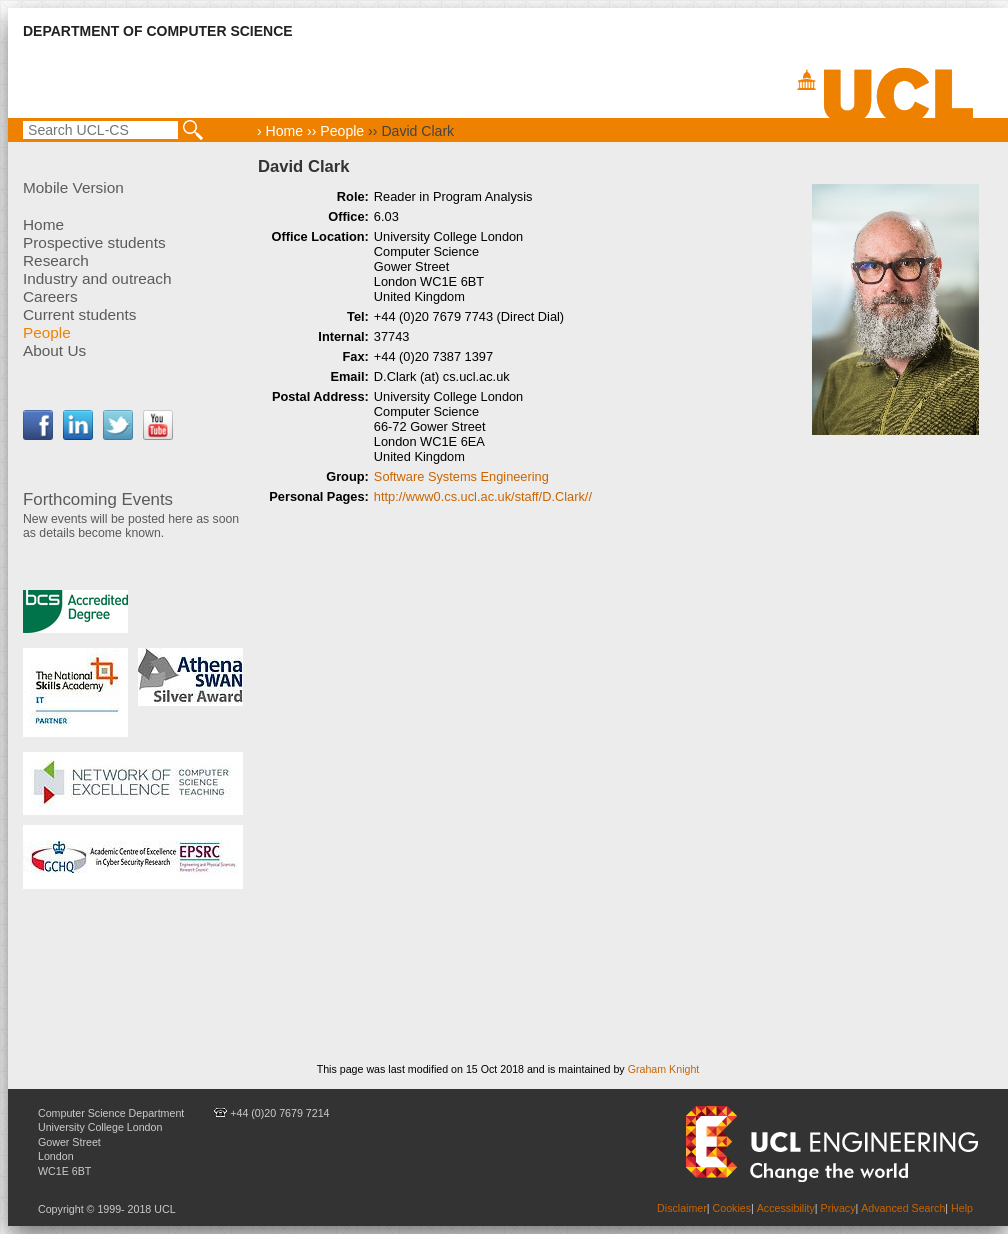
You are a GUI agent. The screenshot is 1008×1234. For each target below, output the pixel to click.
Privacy (838, 1208)
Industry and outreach (97, 278)
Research (56, 260)
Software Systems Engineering (461, 476)
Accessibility (786, 1208)
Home (43, 224)
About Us (54, 350)
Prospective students (94, 242)
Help (962, 1208)
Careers (50, 296)
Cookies (732, 1208)
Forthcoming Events (98, 499)
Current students (80, 314)
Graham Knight (664, 1069)
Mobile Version (73, 187)
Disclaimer (682, 1208)
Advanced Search (903, 1208)
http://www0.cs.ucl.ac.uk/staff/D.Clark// (483, 496)
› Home (280, 131)
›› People (333, 131)
